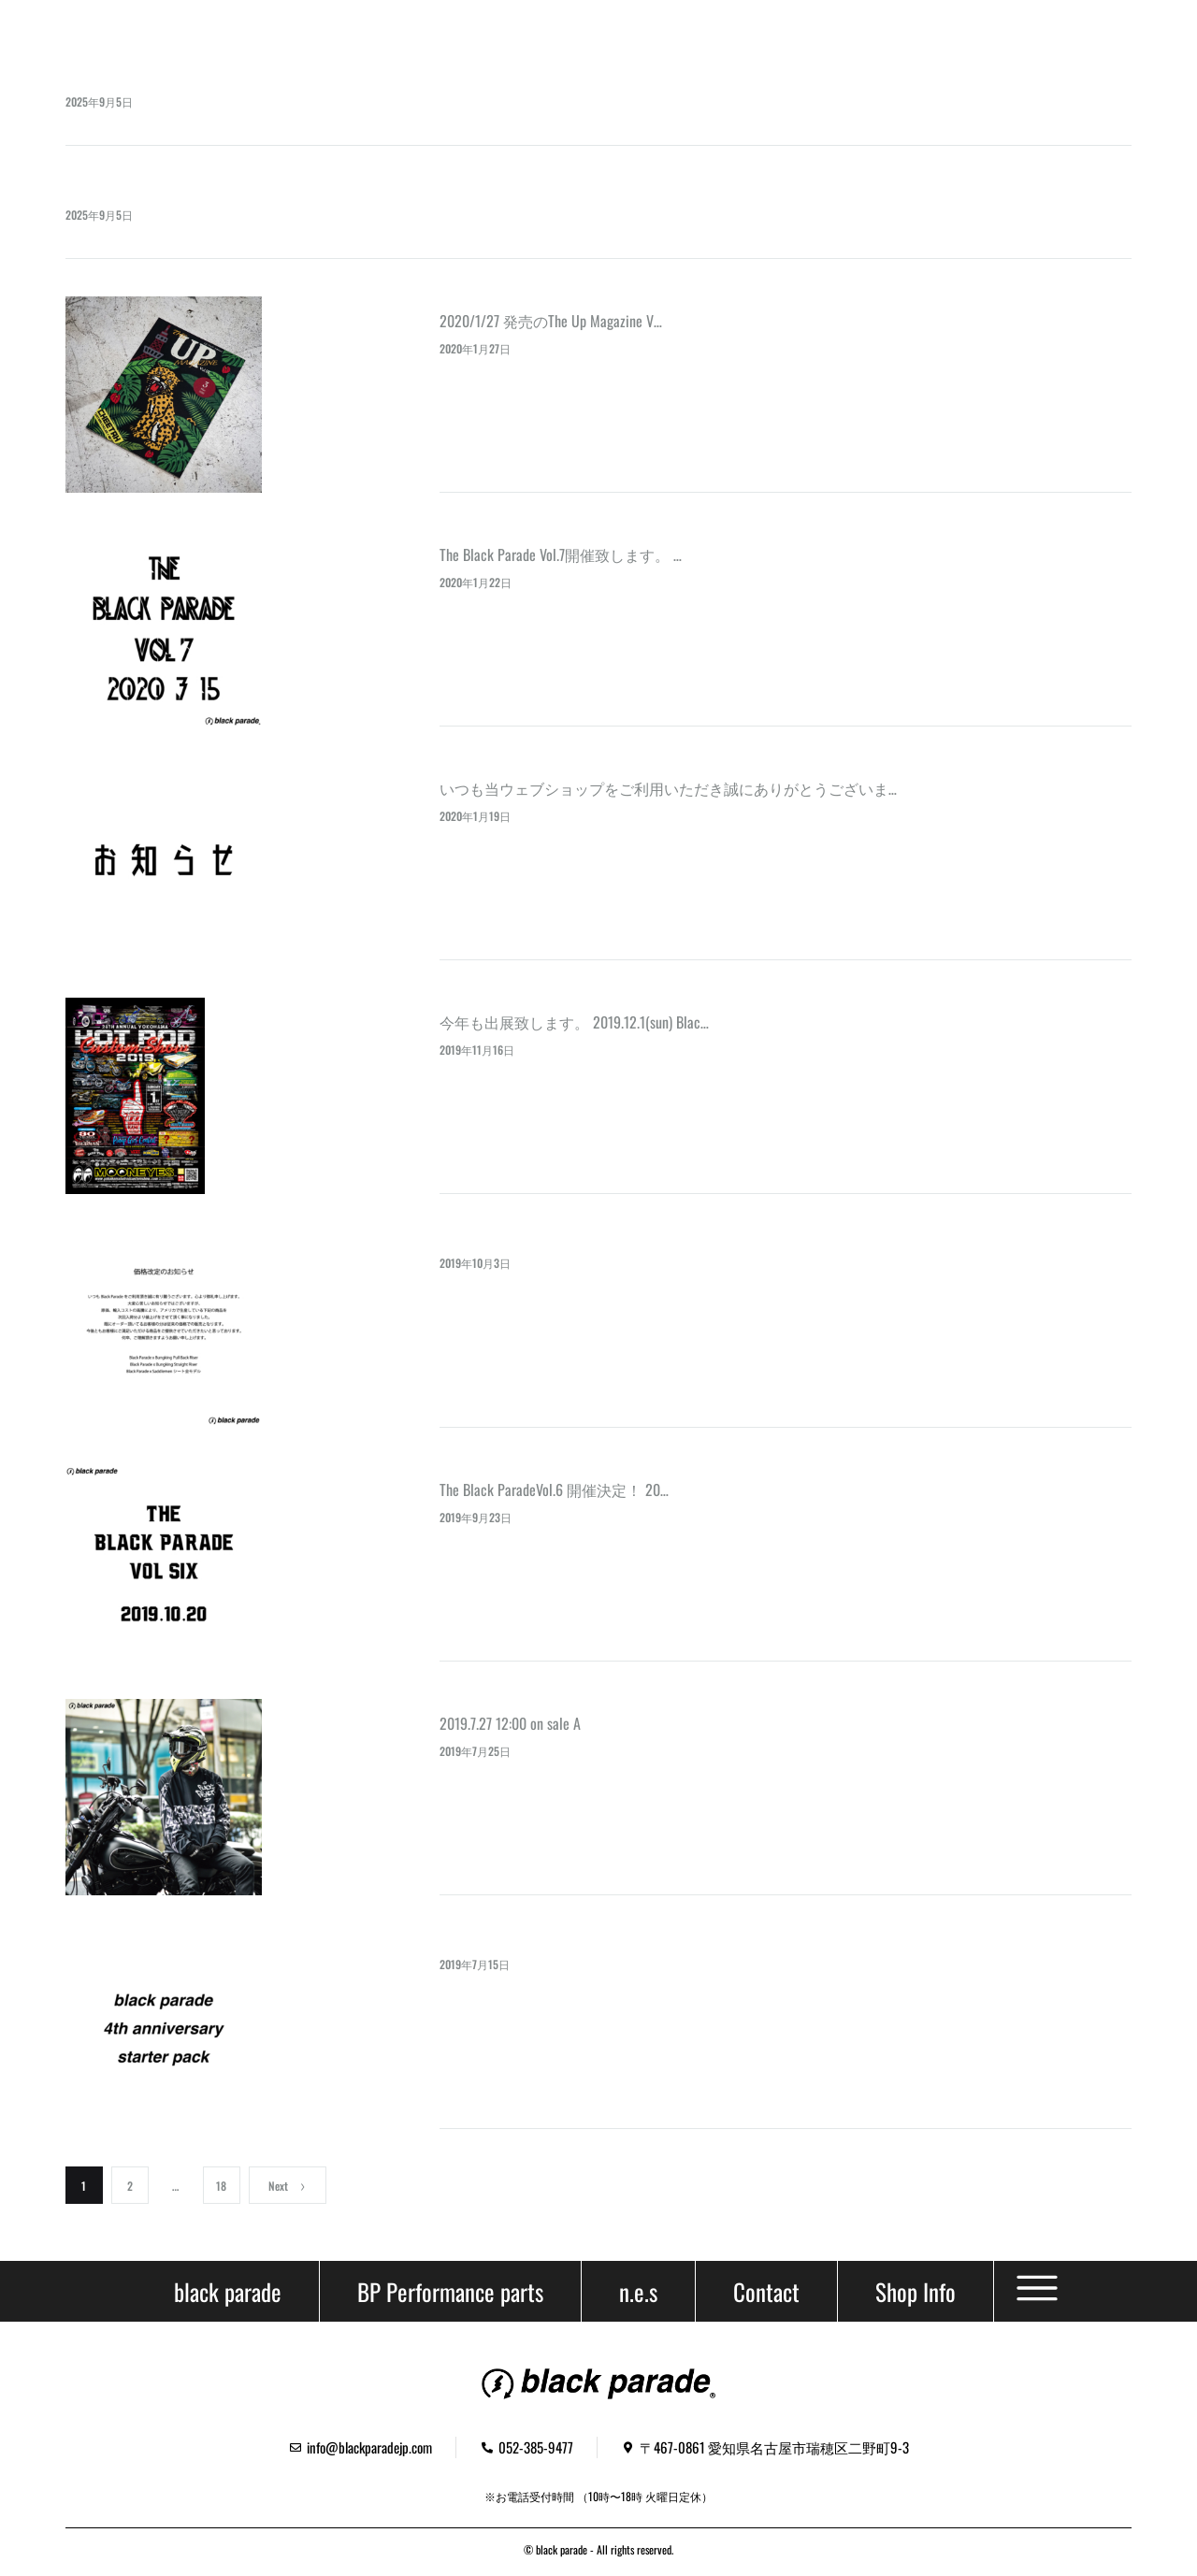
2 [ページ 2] (130, 2186)
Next (287, 2186)
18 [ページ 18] (221, 2186)
